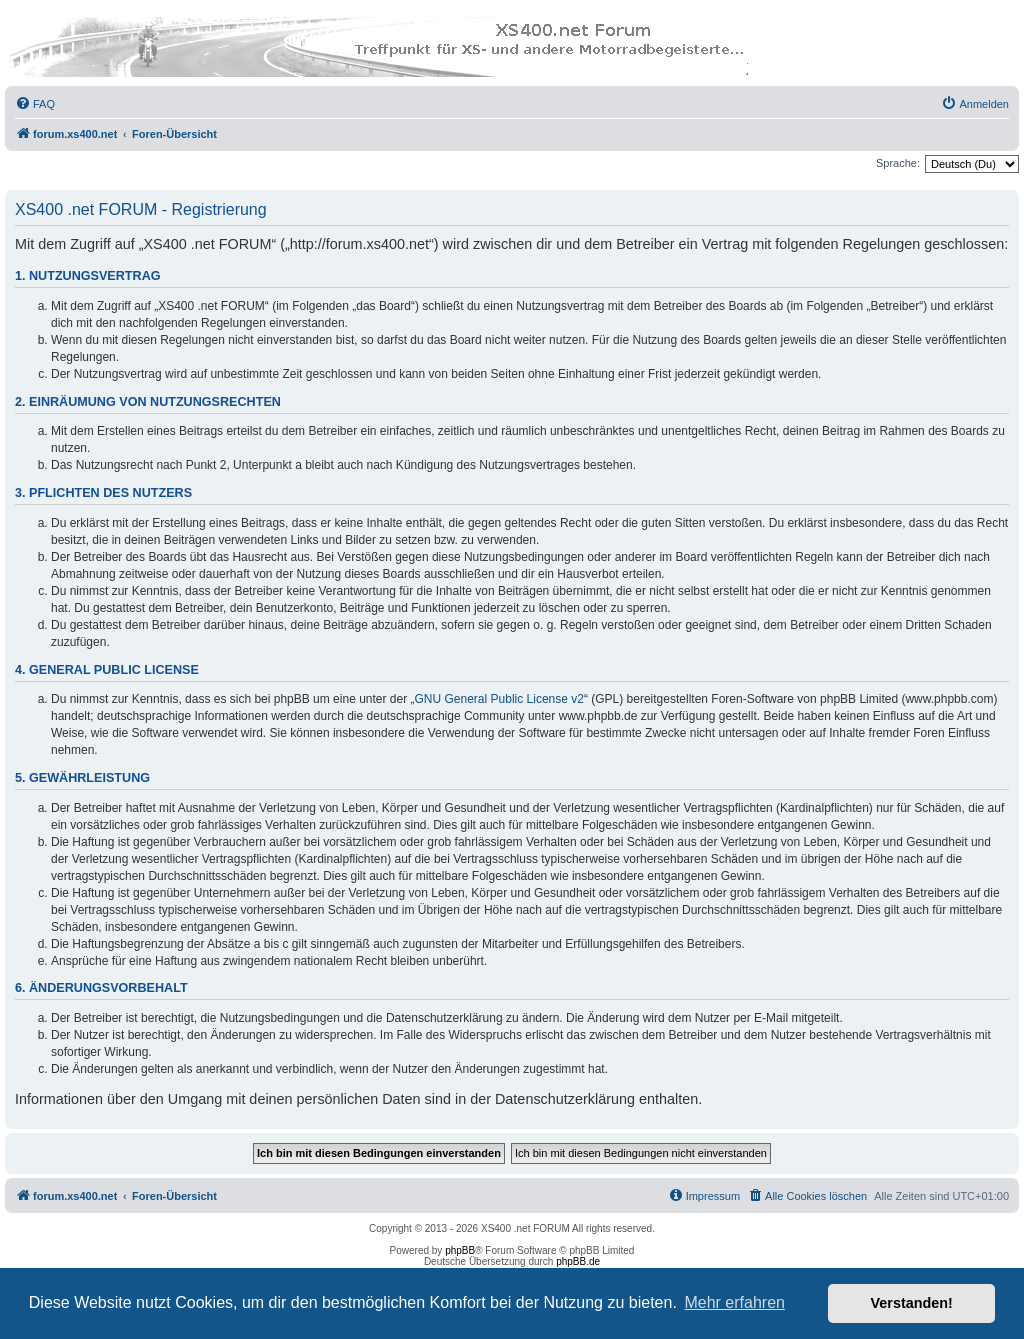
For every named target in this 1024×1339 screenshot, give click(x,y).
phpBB (460, 1250)
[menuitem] (35, 104)
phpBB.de (578, 1261)
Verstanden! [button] (912, 1303)
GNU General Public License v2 (499, 699)
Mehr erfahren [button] (734, 1302)
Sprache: (898, 163)
